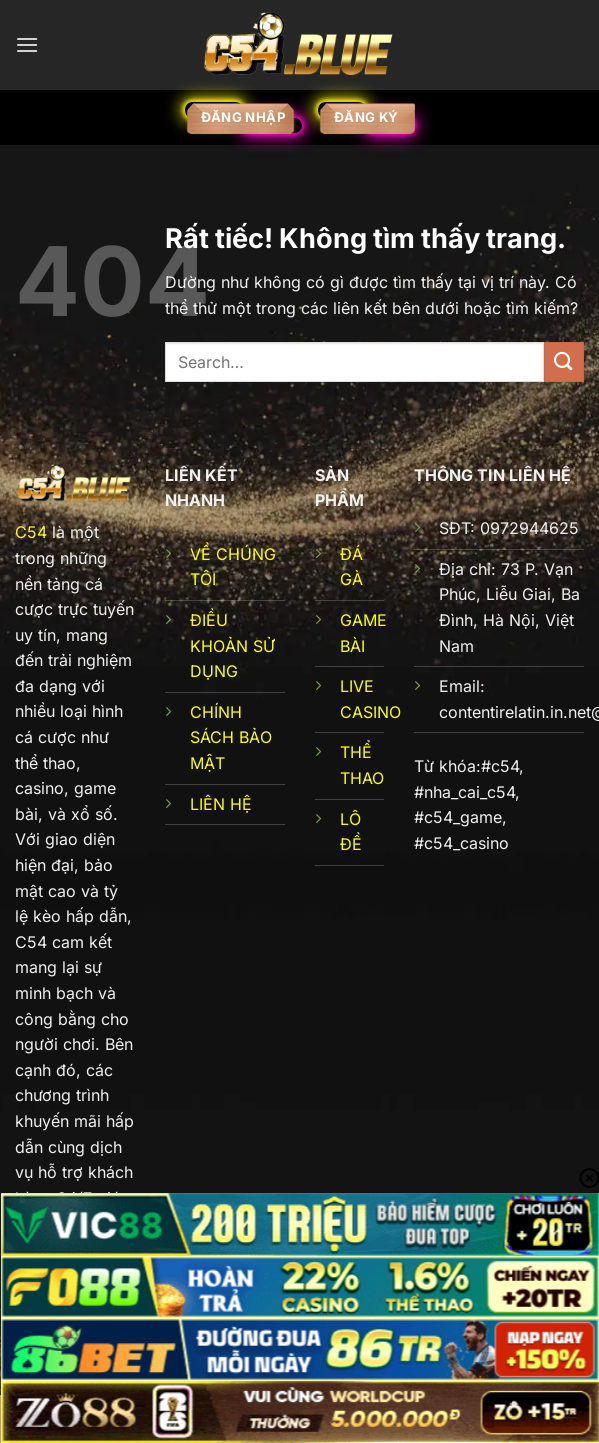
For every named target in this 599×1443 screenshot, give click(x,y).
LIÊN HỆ (221, 804)
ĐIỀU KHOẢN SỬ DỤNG (232, 645)
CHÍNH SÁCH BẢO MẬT (231, 737)
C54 (31, 532)
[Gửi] (564, 361)
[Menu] (27, 44)
